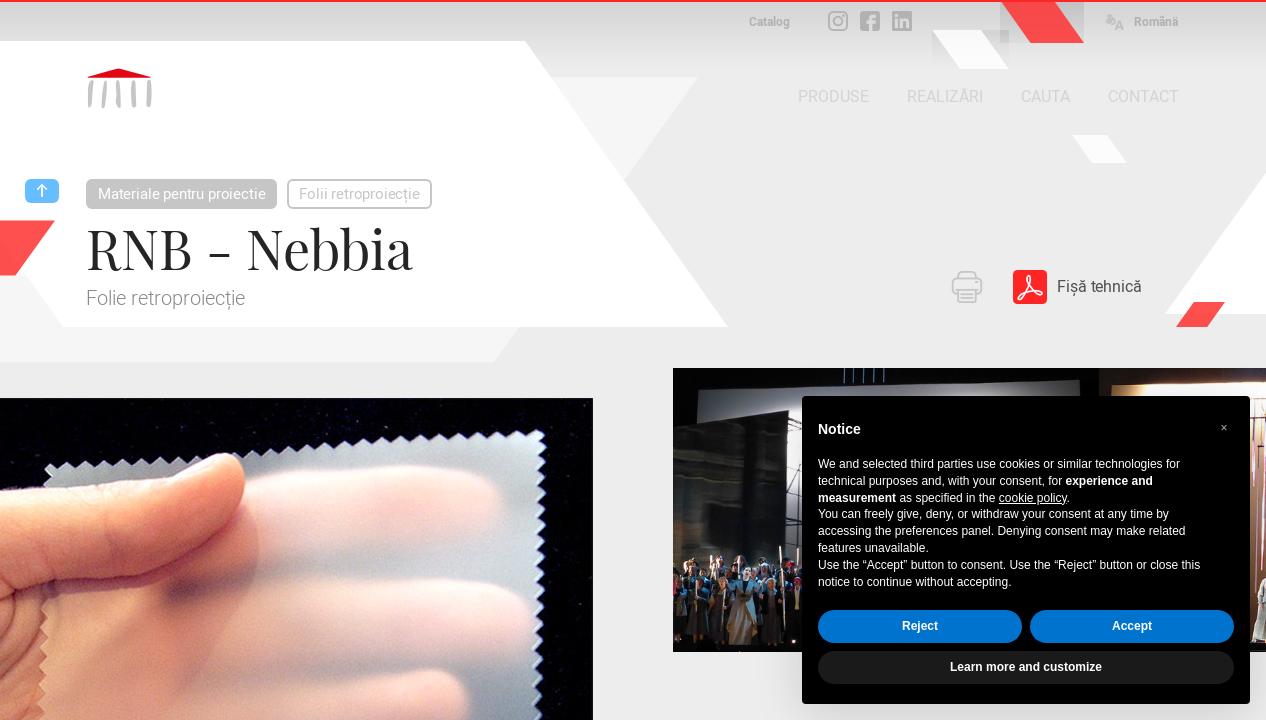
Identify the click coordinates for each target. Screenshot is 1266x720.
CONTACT (1143, 96)
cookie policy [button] (1033, 498)
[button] (1224, 428)
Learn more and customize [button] (1026, 667)
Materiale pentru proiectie (181, 194)
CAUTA (1045, 96)
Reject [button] (920, 626)
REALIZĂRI (945, 96)
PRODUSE (833, 96)
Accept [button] (1132, 626)
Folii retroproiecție (359, 194)
